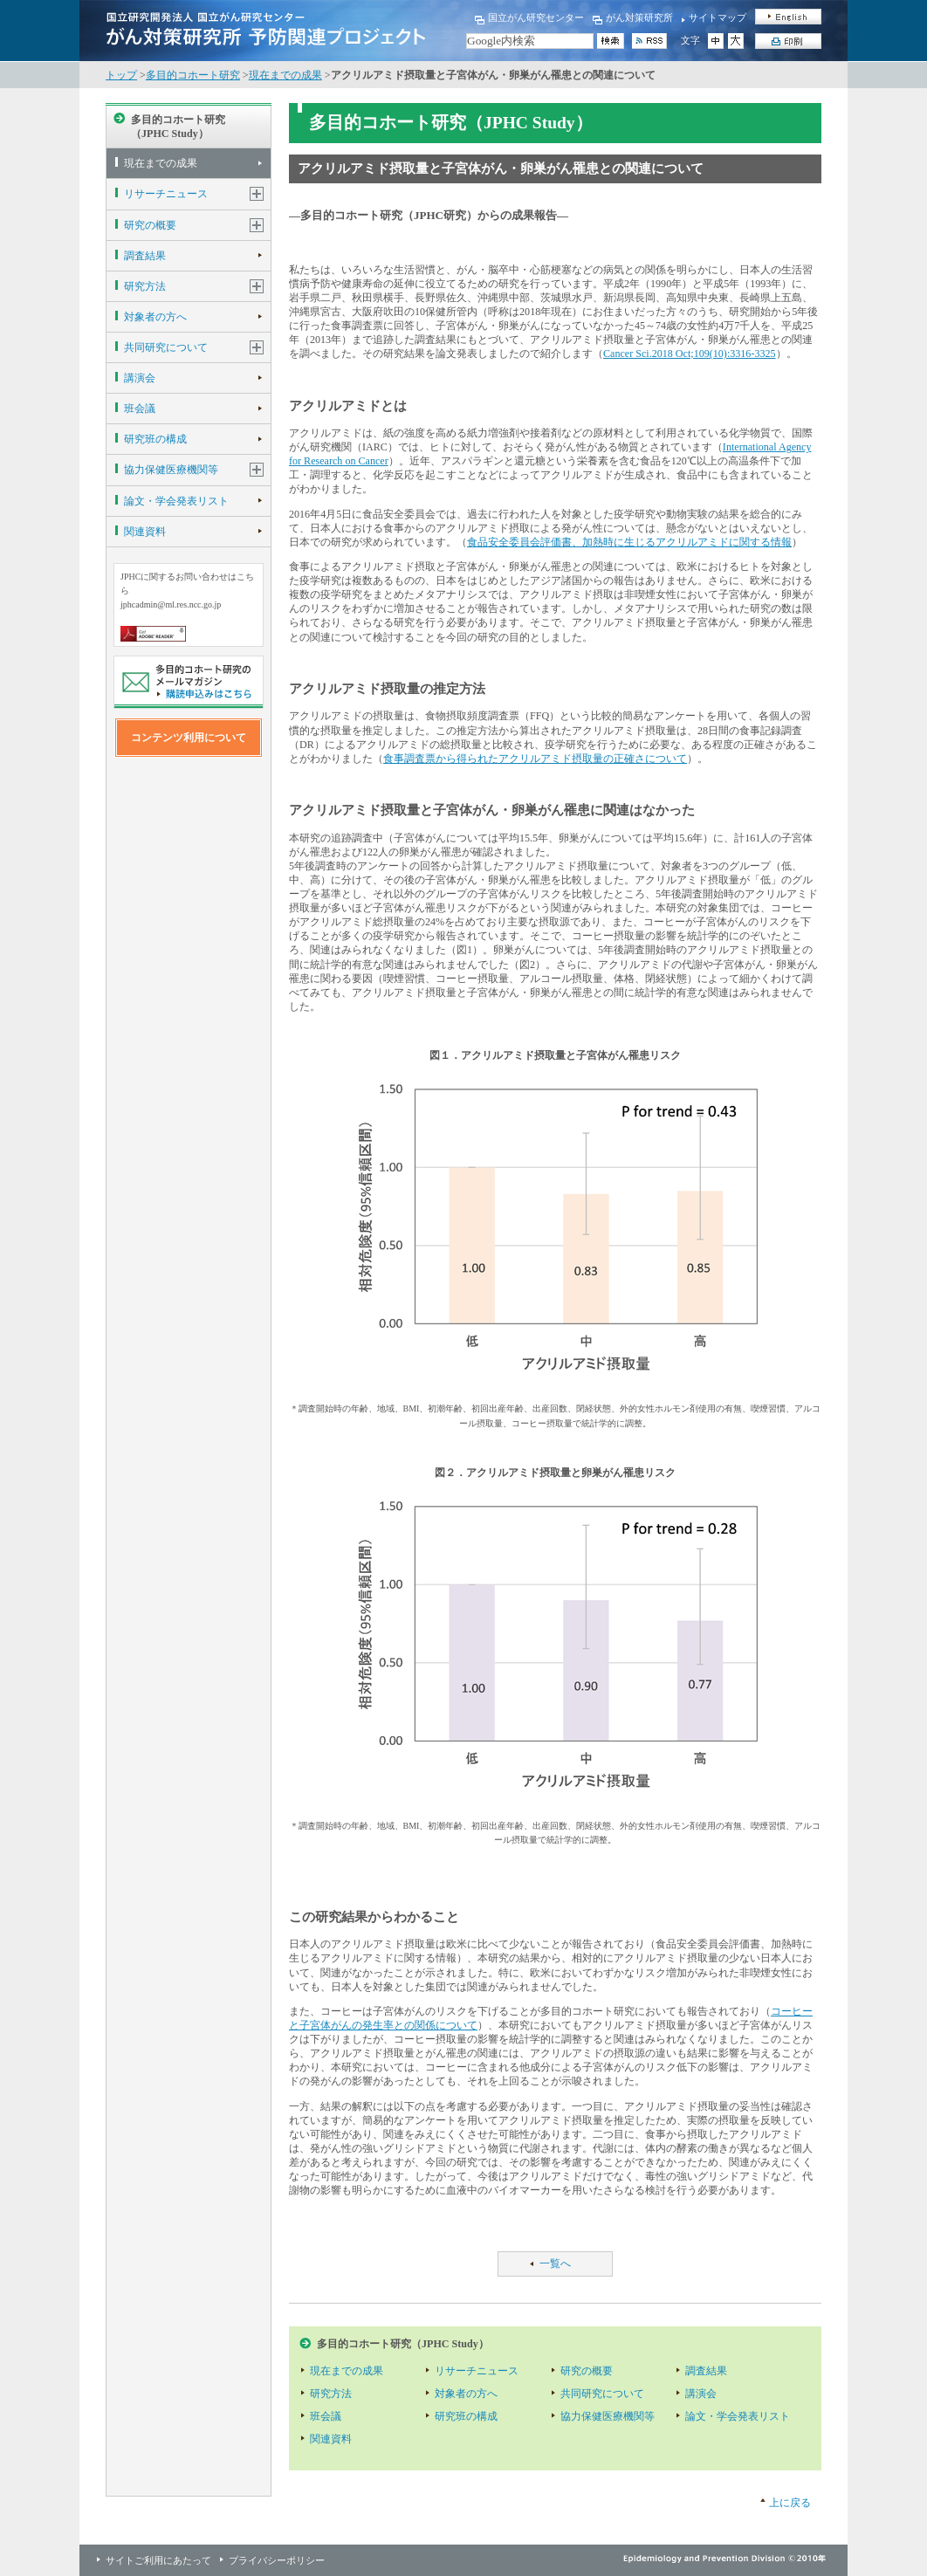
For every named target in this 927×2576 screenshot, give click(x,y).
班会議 (139, 408)
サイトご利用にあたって (158, 2560)
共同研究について (166, 347)
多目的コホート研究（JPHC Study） (178, 126)
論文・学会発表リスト (176, 501)
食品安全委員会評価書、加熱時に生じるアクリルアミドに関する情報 (629, 542)
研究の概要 (150, 225)
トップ (121, 75)
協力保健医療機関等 (171, 470)
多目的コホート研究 (193, 75)
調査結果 (145, 256)
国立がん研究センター (536, 17)
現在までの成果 (285, 75)
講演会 (139, 378)
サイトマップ (717, 17)
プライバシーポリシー (277, 2560)
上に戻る (790, 2503)
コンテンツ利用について (188, 738)
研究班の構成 (155, 439)
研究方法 (145, 286)
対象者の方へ (155, 317)
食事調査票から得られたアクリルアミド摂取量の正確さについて (535, 758)
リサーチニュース (166, 194)
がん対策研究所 (639, 17)
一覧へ (555, 2263)
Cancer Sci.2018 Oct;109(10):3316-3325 (689, 353)
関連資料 (145, 532)
